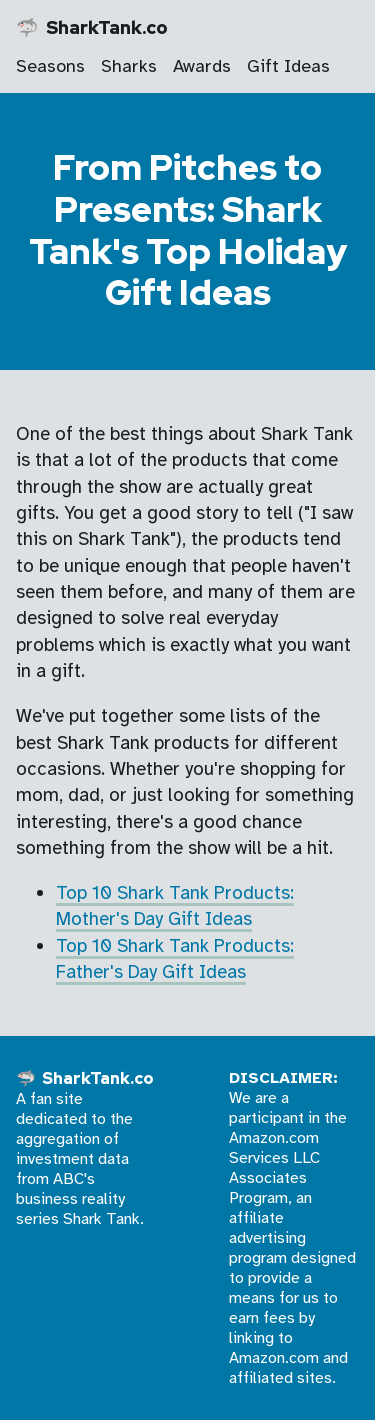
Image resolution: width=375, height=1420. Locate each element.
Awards (202, 66)
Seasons (50, 66)
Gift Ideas (288, 66)
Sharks (129, 66)
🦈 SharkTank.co (92, 27)
